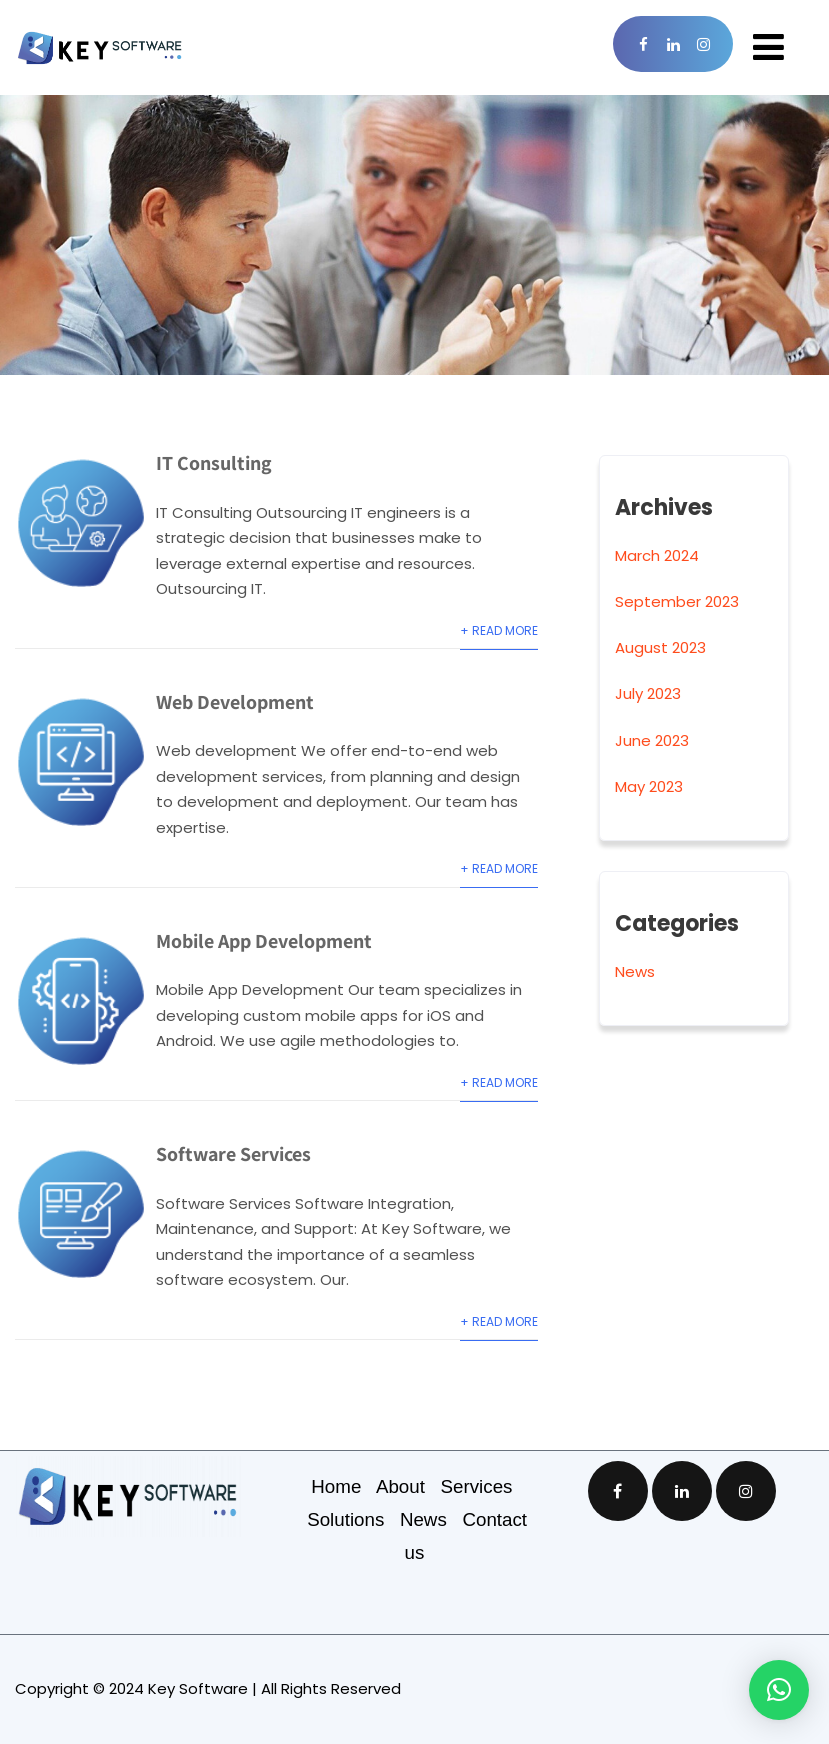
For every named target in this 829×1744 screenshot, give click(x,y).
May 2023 (649, 786)
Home (343, 1486)
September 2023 (677, 601)
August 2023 (660, 647)
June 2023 (652, 740)
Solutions (353, 1519)
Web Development (235, 702)
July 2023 (648, 693)
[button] (779, 1690)
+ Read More (499, 630)
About (408, 1486)
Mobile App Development (264, 941)
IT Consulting (214, 463)
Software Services (233, 1154)
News (635, 971)
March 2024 (657, 555)
